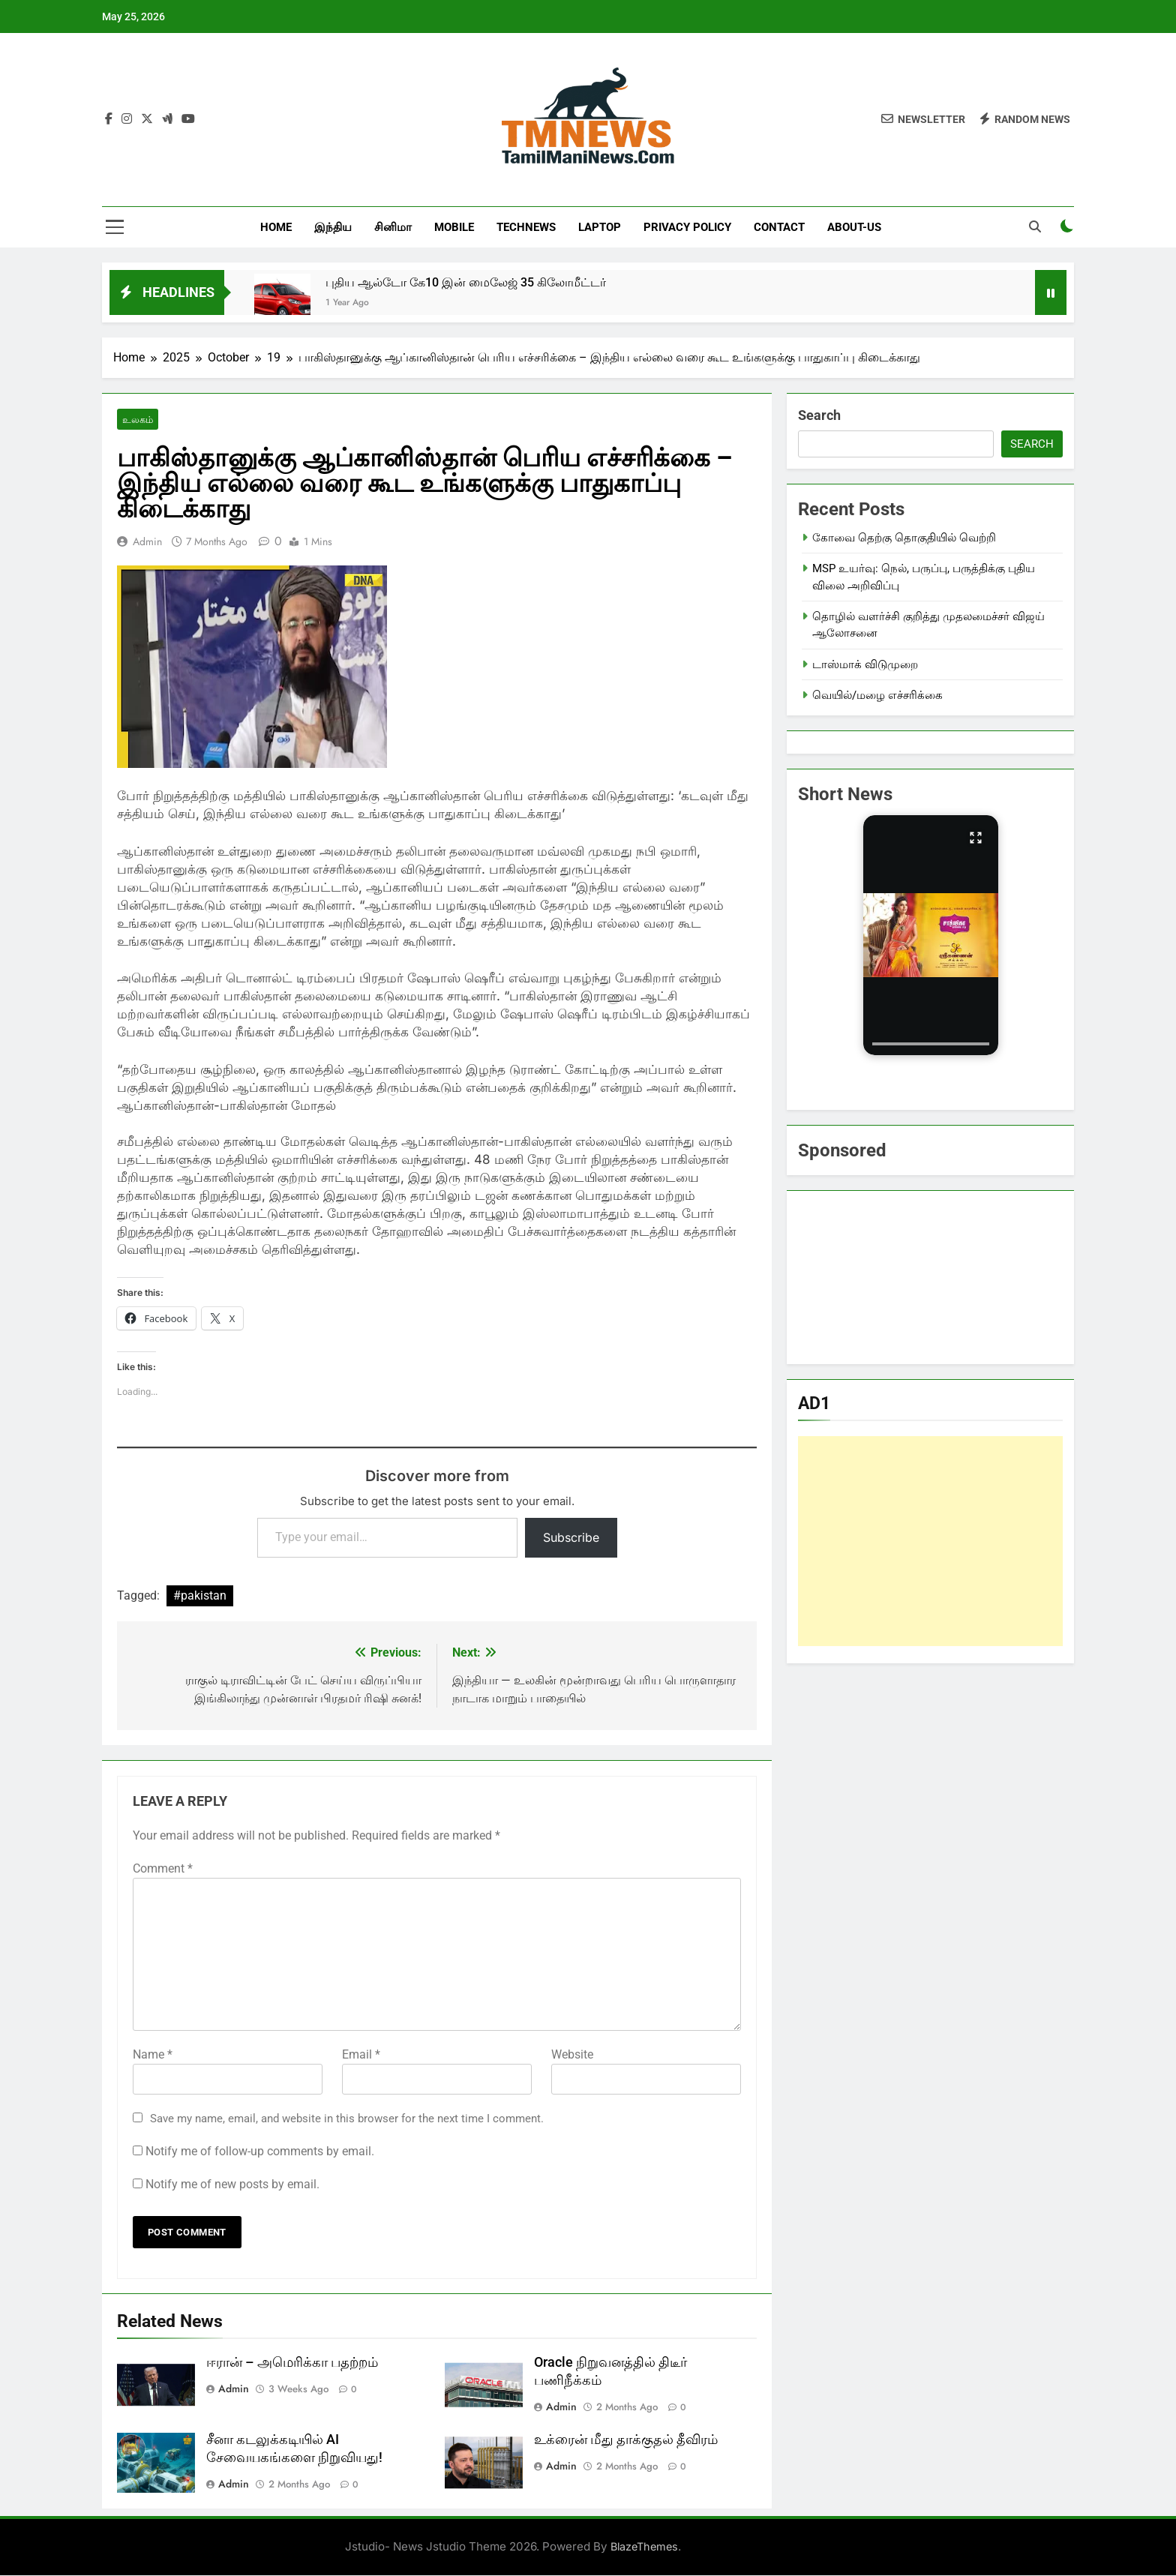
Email (361, 2054)
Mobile (454, 227)
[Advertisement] (930, 1541)
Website (572, 2054)
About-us (854, 227)
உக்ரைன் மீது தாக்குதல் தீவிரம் (626, 2440)
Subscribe (571, 1538)
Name (152, 2054)
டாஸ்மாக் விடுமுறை (865, 664)
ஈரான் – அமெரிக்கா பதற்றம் (292, 2362)
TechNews (526, 227)
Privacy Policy (687, 227)
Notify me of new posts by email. (233, 2184)
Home (276, 227)
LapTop (599, 227)
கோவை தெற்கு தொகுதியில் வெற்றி (904, 537)
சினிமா (393, 227)
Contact (779, 227)
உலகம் (137, 419)
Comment (163, 1868)
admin (147, 542)
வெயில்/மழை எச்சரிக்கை (877, 695)
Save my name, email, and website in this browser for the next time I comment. (347, 2118)
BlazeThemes (644, 2547)
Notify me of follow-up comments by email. (260, 2151)
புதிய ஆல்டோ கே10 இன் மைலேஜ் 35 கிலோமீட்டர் (466, 282)
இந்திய (333, 227)
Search (819, 415)
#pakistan (199, 1596)
